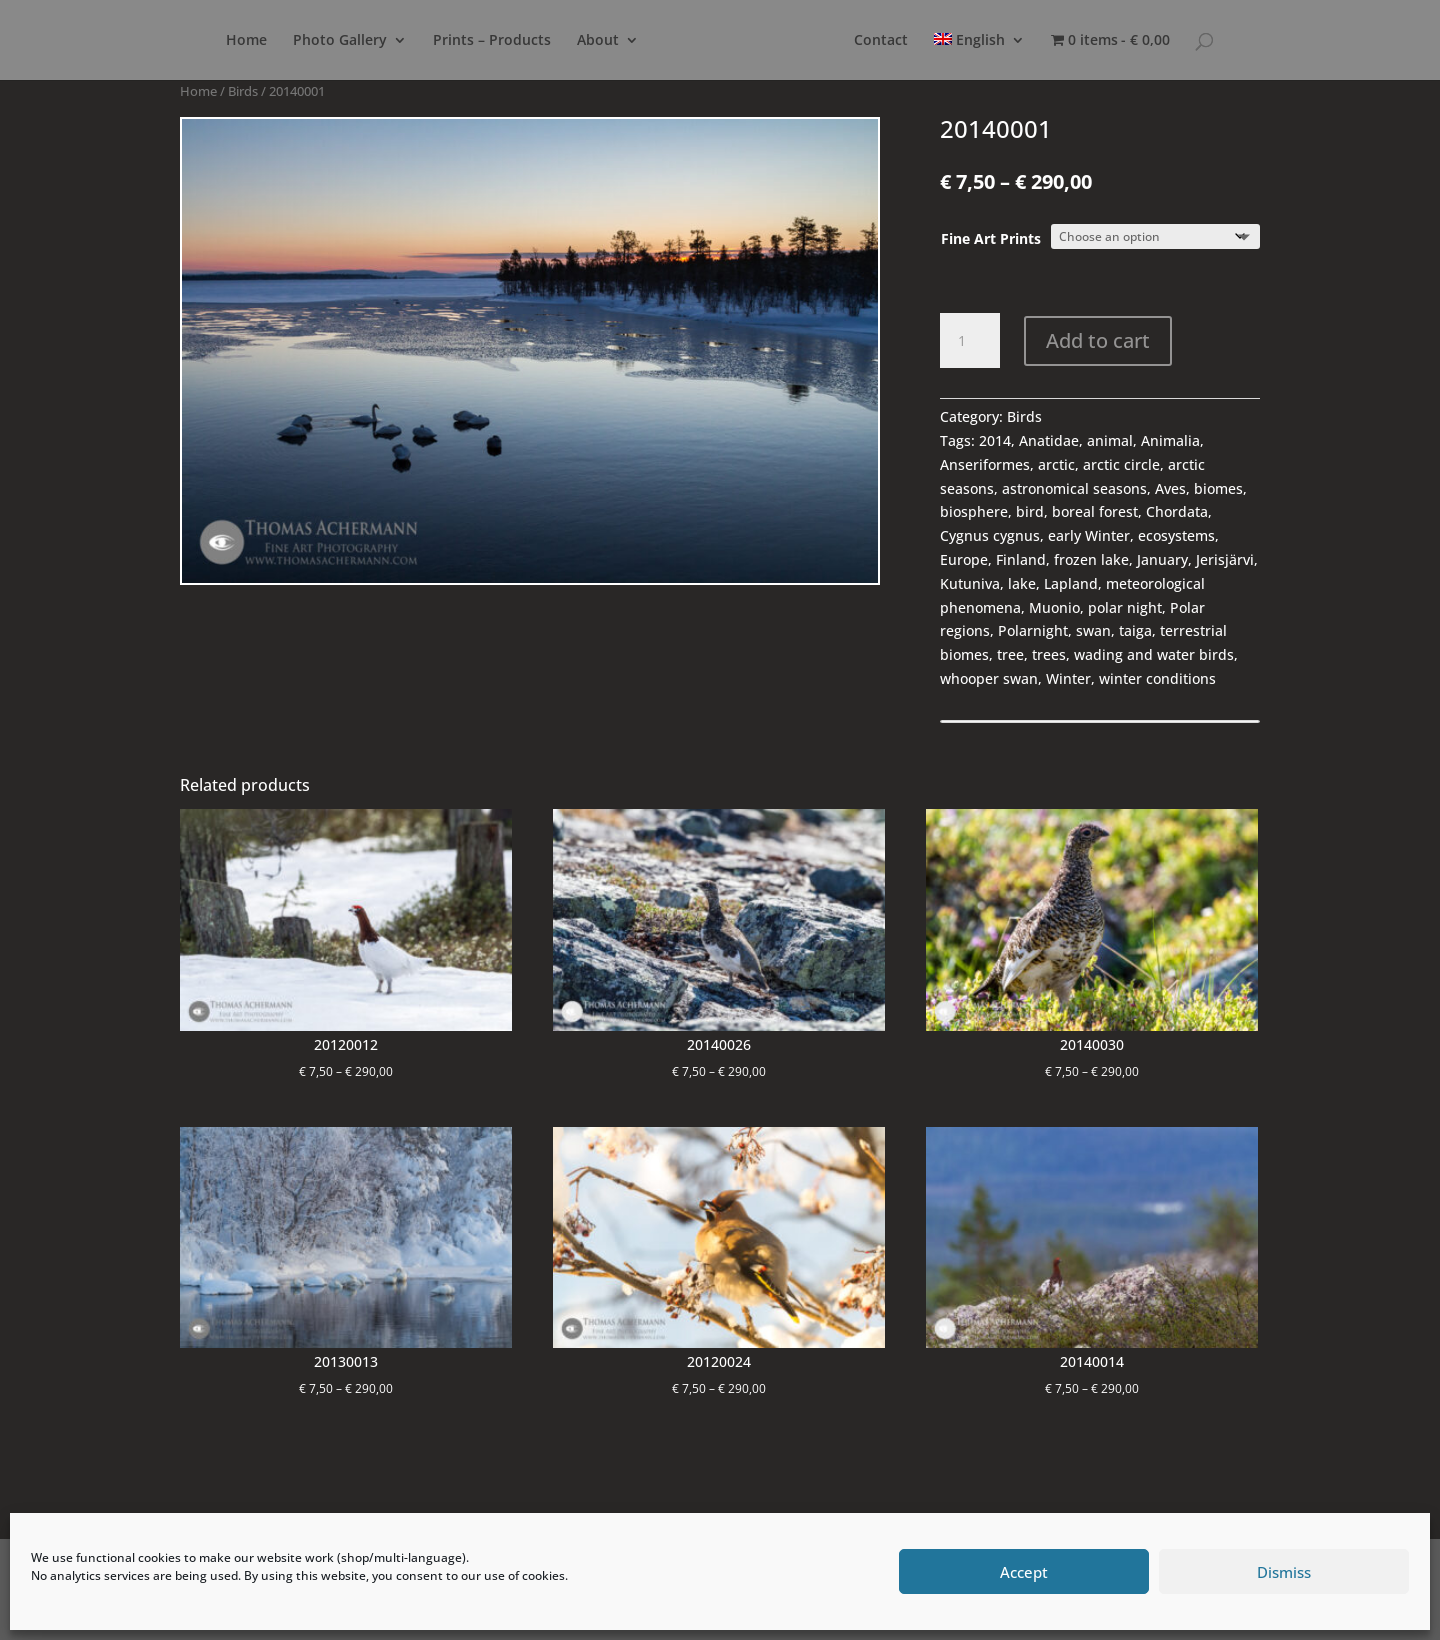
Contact (922, 41)
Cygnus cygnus (990, 535)
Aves (1170, 488)
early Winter (1089, 535)
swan (1093, 630)
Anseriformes (985, 464)
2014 (995, 440)
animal (1110, 440)
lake (1022, 583)
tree (1010, 654)
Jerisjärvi (1225, 559)
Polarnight (1033, 630)
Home (206, 41)
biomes (1218, 488)
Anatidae (1049, 440)
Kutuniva (970, 583)
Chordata (1177, 511)
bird (1030, 511)
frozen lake (1091, 559)
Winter (1068, 678)
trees (1049, 654)
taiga (1135, 630)
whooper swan (989, 678)
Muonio (1054, 607)
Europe (964, 559)
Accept (1024, 1572)
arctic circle (1121, 464)
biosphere (974, 511)
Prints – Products (452, 41)
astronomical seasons (1074, 488)
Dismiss (1284, 1572)
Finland (1021, 559)
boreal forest (1095, 511)
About (558, 41)
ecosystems (1176, 535)
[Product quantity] (970, 341)
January (1162, 559)
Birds (243, 91)
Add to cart (1098, 340)
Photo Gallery (300, 41)
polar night (1125, 607)
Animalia (1170, 440)
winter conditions (1157, 678)
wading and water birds (1154, 654)
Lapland (1071, 583)
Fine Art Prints (991, 238)
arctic (1056, 464)
